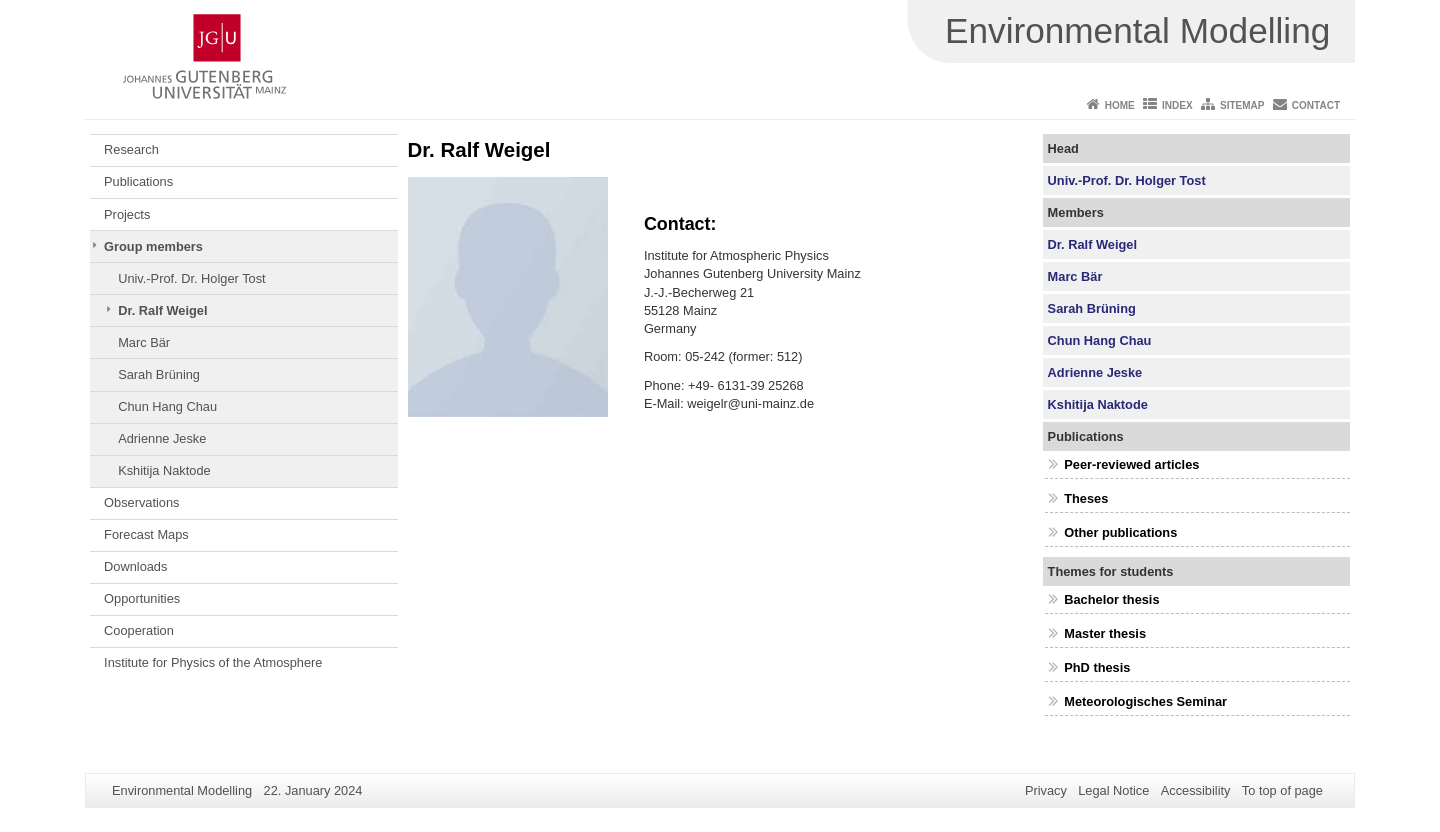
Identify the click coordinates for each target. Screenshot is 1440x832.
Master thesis (1105, 633)
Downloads (135, 566)
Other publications (1120, 532)
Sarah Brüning (159, 374)
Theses (1086, 498)
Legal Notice (1113, 790)
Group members (153, 246)
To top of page (1282, 790)
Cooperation (139, 630)
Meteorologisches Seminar (1145, 701)
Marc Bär (144, 342)
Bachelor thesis (1111, 599)
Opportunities (142, 598)
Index (1177, 105)
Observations (141, 502)
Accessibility (1196, 790)
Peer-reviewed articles (1131, 464)
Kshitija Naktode (164, 470)
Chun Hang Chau (167, 406)
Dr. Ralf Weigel (162, 310)
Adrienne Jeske (162, 438)
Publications (138, 181)
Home (1120, 105)
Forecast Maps (146, 534)
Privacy (1046, 790)
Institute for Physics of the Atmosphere (213, 662)
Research (131, 149)
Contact (1316, 105)
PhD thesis (1097, 667)
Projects (127, 214)
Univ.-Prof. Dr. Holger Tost (191, 278)
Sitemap (1242, 105)
